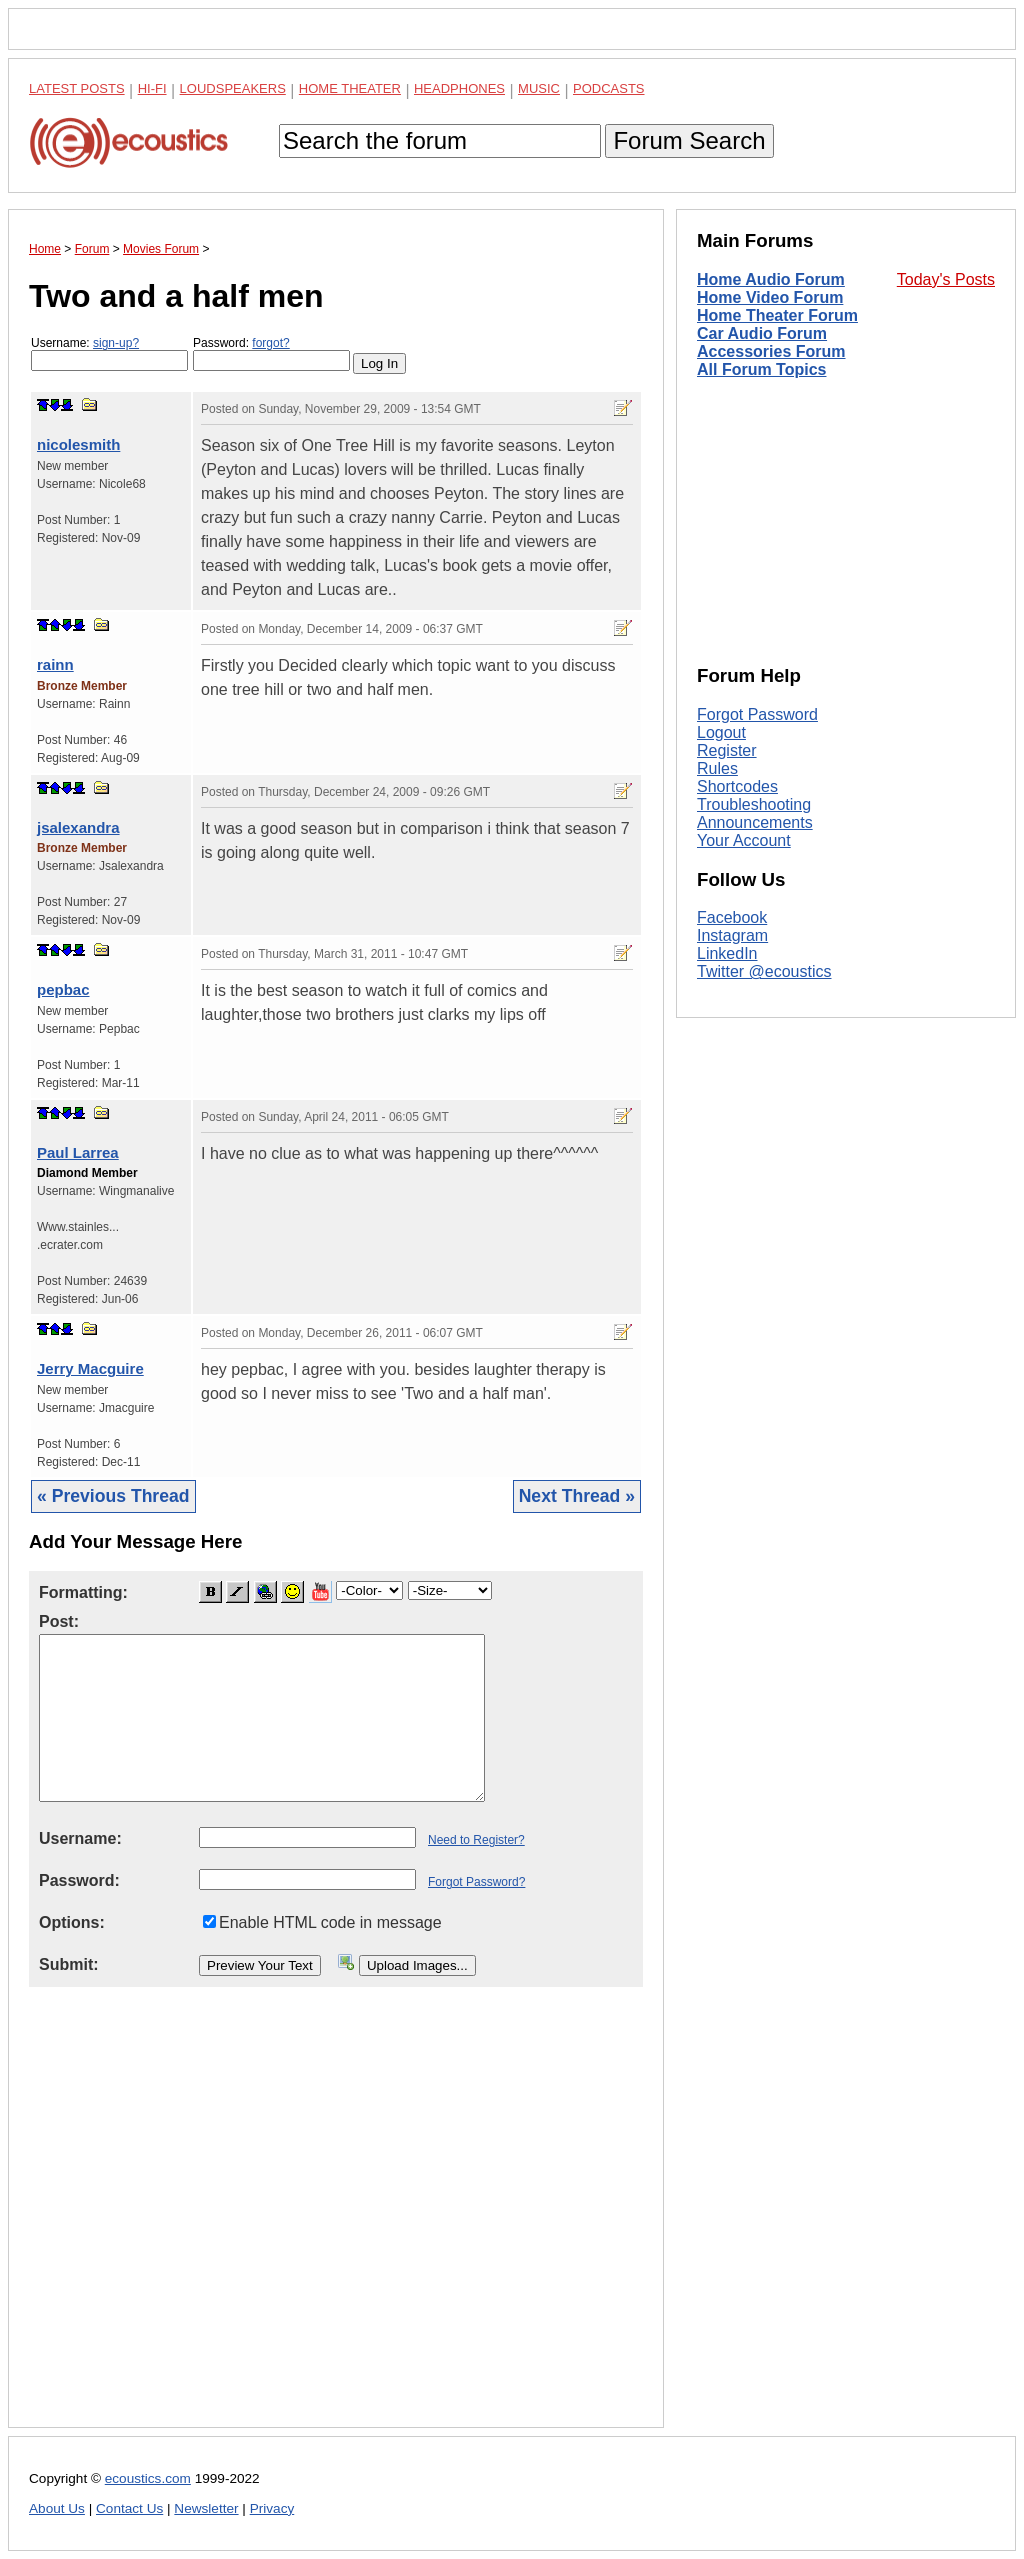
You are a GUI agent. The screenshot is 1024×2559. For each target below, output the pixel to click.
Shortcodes (737, 786)
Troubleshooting (754, 804)
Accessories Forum (771, 351)
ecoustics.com (148, 2478)
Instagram (732, 935)
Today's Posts (946, 279)
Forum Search (689, 140)
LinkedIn (727, 953)
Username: (109, 353)
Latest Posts (77, 88)
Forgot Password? (476, 1882)
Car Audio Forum (762, 333)
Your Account (744, 840)
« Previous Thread (113, 1496)
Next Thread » (577, 1496)
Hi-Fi (152, 88)
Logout (721, 732)
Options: (72, 1922)
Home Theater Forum (777, 315)
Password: (271, 353)
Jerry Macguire (90, 1368)
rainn (55, 664)
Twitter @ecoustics (764, 971)
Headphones (459, 88)
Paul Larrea (78, 1152)
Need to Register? (476, 1840)
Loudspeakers (233, 88)
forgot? (270, 343)
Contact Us (129, 2508)
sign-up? (116, 343)
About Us (57, 2508)
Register (727, 750)
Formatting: (83, 1592)
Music (539, 88)
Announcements (755, 822)
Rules (717, 768)
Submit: (69, 1964)
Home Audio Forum (771, 279)
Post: (59, 1621)
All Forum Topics (761, 369)
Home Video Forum (770, 297)
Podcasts (609, 88)
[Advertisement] (336, 2223)
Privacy (272, 2508)
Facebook (732, 917)
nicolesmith (78, 444)
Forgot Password (757, 714)
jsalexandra (78, 827)
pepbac (63, 989)
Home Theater (350, 88)
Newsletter (206, 2508)
